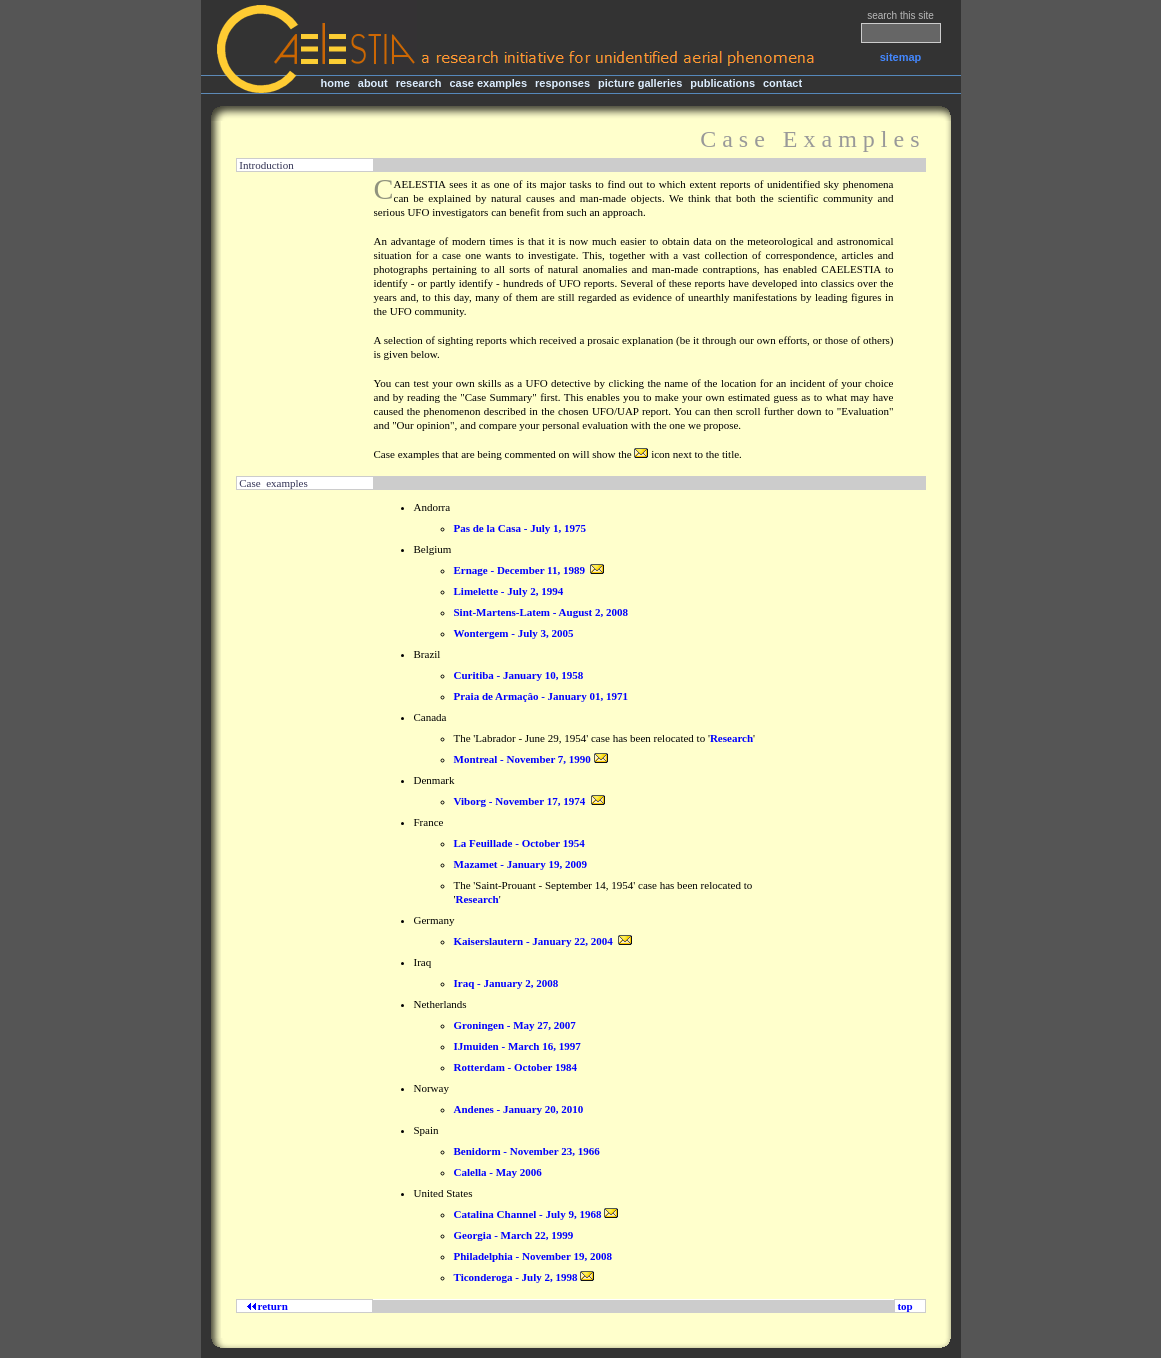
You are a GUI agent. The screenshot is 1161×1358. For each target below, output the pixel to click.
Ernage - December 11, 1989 (519, 570)
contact (782, 83)
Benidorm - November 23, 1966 (527, 1151)
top (905, 1306)
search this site (900, 15)
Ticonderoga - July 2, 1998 (516, 1277)
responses (562, 83)
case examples (488, 83)
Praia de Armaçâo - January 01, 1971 (541, 696)
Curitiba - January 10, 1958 (519, 675)
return (270, 1306)
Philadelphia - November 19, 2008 (533, 1256)
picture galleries (640, 83)
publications (722, 83)
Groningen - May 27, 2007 (515, 1025)
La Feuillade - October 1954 (519, 843)
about (373, 83)
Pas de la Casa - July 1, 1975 (520, 528)
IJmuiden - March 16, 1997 (517, 1046)
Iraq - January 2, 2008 (506, 983)
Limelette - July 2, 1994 (509, 591)
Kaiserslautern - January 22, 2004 (533, 941)
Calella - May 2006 (498, 1172)
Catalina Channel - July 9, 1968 (528, 1214)
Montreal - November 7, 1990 (522, 759)
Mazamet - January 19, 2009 (521, 864)
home (335, 83)
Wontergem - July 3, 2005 (514, 633)
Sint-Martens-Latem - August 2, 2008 (541, 612)
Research (731, 738)
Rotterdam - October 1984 (516, 1067)
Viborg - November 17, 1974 (520, 801)
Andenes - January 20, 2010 (519, 1109)
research (419, 83)
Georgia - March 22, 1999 (514, 1235)
